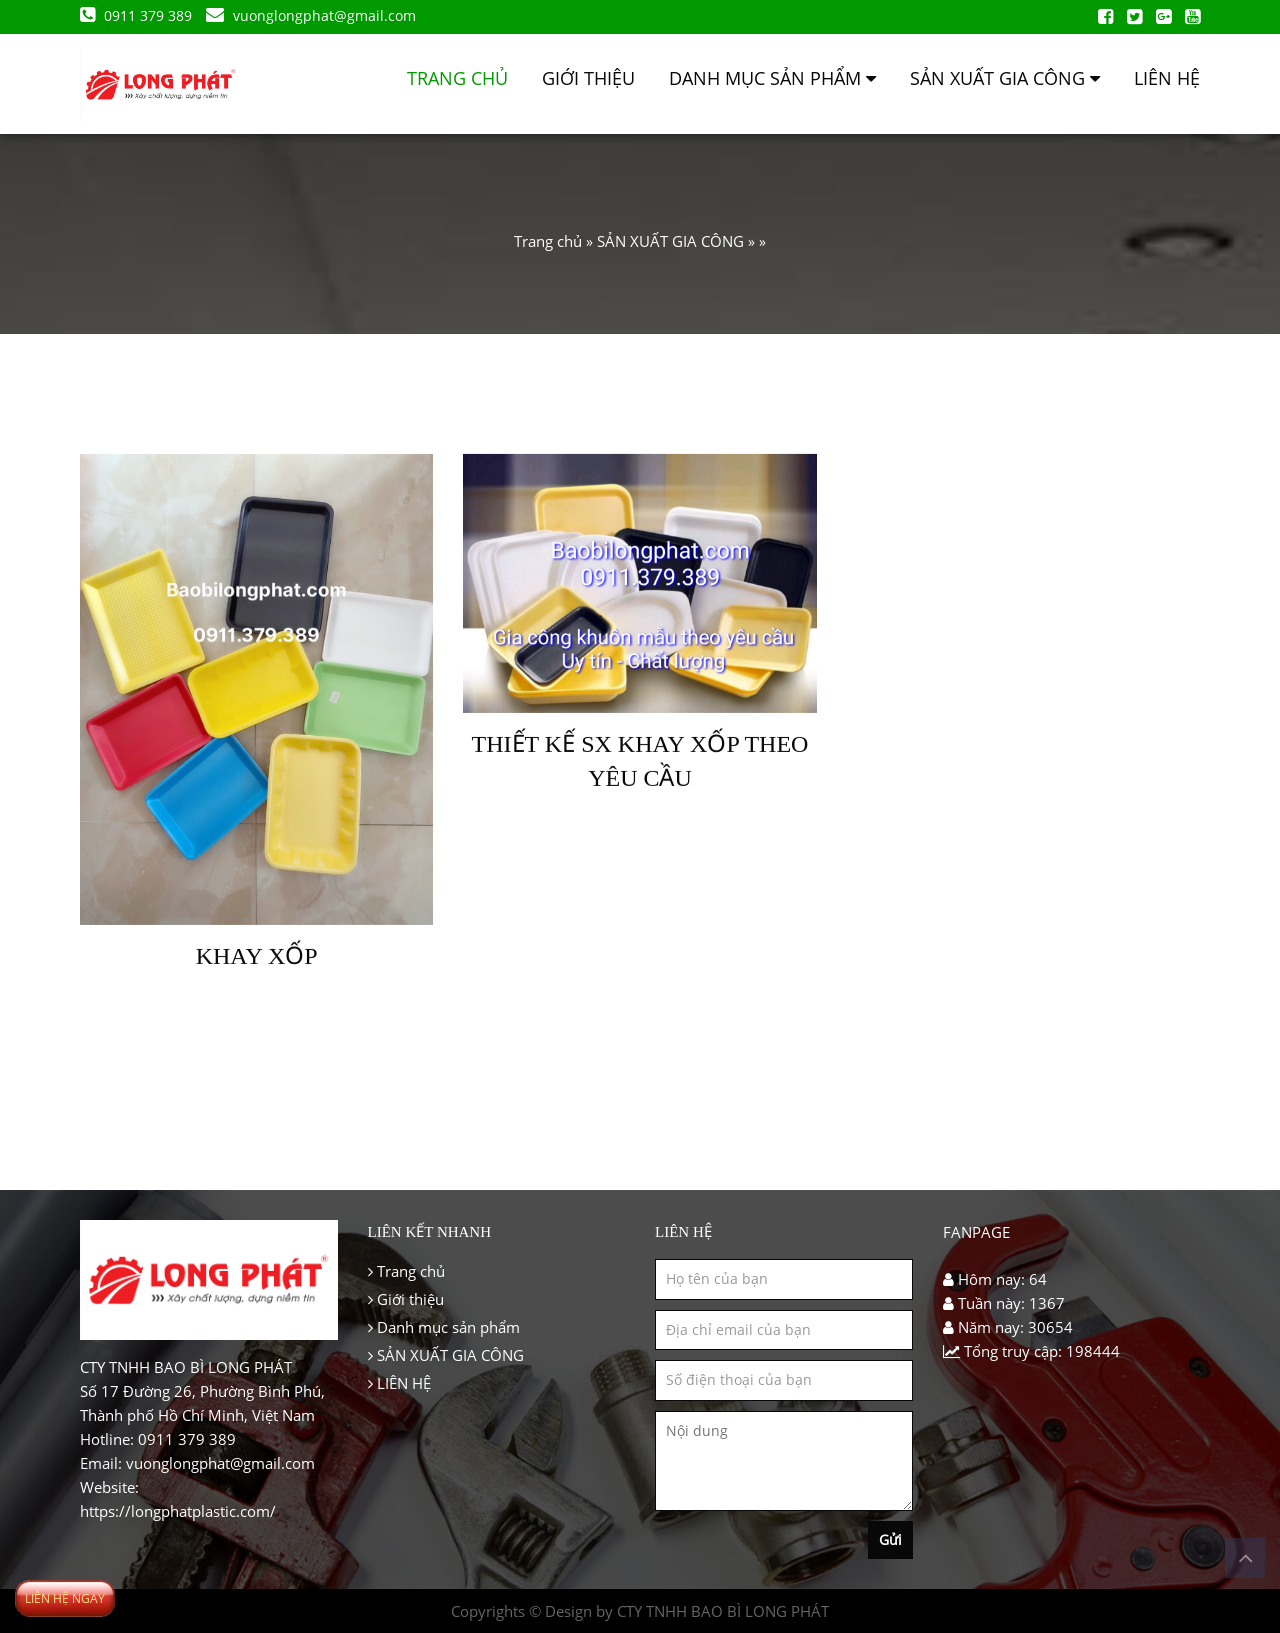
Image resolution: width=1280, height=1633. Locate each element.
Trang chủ (457, 78)
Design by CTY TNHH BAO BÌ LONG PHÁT (687, 1611)
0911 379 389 (138, 15)
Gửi (890, 1539)
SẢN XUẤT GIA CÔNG (1005, 78)
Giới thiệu (588, 78)
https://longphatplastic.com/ (178, 1511)
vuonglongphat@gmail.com (311, 15)
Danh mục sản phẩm (772, 78)
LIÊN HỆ (1167, 78)
